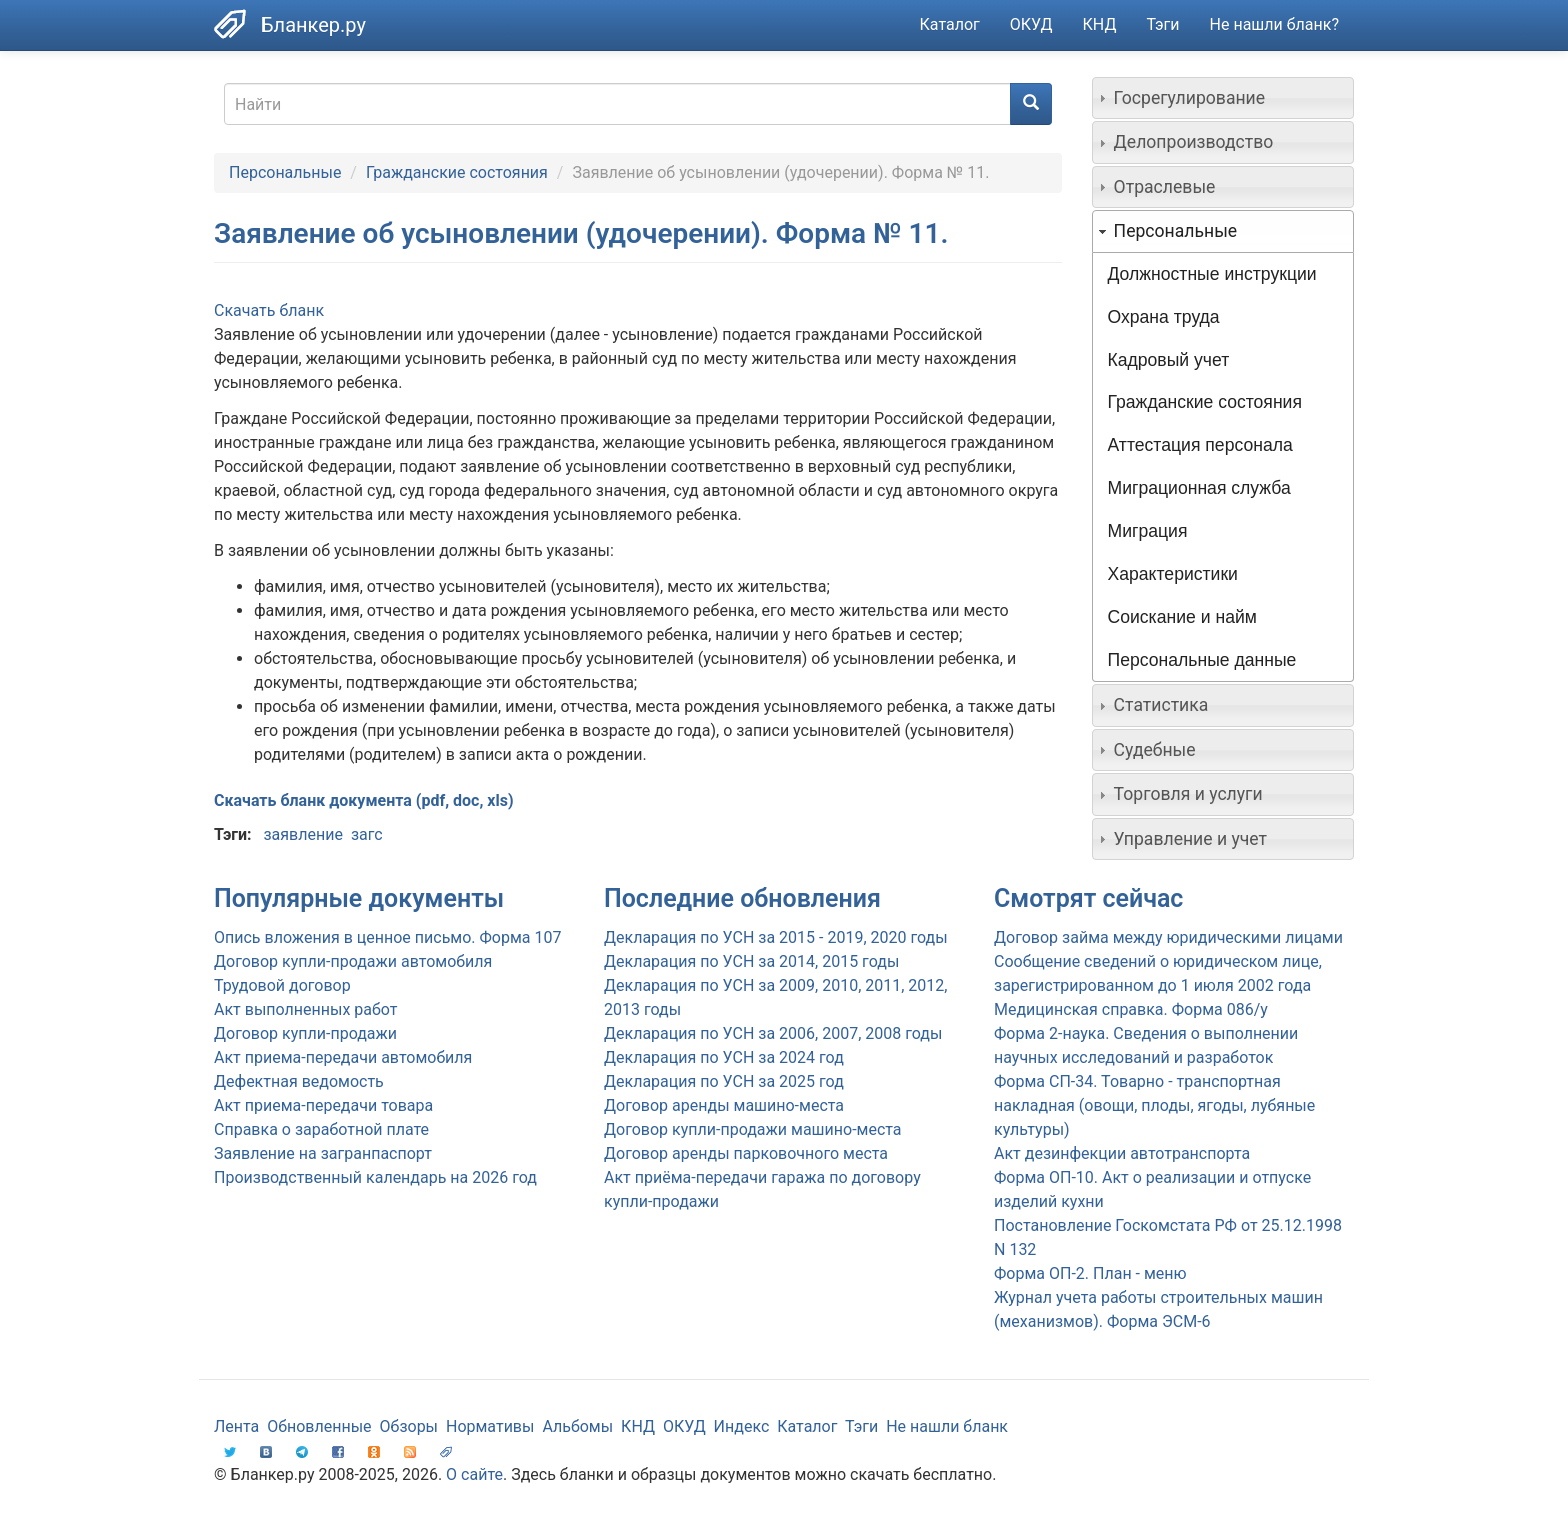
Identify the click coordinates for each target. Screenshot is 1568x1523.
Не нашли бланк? (1274, 24)
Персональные (285, 172)
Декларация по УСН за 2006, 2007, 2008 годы (773, 1033)
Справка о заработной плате (321, 1129)
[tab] (1223, 98)
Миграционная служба (1199, 488)
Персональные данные (1202, 660)
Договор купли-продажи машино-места (753, 1129)
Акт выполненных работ (305, 1009)
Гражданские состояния (457, 172)
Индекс (742, 1426)
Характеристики (1173, 574)
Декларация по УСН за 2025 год (724, 1081)
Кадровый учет (1169, 360)
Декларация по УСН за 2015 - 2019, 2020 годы (776, 937)
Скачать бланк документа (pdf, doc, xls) (364, 800)
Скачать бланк (269, 310)
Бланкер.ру (313, 25)
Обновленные (319, 1426)
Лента (236, 1426)
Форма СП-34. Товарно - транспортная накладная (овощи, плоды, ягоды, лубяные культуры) (1154, 1105)
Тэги (1162, 24)
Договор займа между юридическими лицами (1168, 937)
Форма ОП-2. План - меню (1090, 1273)
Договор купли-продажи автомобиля (353, 961)
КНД (1100, 24)
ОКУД (1031, 24)
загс (367, 834)
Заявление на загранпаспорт (323, 1153)
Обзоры (409, 1426)
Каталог (950, 24)
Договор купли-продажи (305, 1033)
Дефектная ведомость (299, 1081)
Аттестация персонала (1200, 445)
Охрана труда (1164, 317)
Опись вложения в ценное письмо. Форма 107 (387, 937)
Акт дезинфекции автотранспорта (1122, 1153)
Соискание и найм (1182, 617)
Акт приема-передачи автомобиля (343, 1057)
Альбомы (577, 1426)
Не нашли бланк (947, 1426)
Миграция (1148, 531)
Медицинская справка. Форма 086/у (1131, 1009)
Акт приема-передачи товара (323, 1105)
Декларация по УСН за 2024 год (724, 1057)
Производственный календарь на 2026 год (375, 1177)
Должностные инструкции (1212, 274)
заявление (302, 834)
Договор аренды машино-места (724, 1105)
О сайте (474, 1474)
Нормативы (490, 1426)
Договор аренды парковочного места (746, 1153)
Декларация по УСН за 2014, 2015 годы (751, 961)
